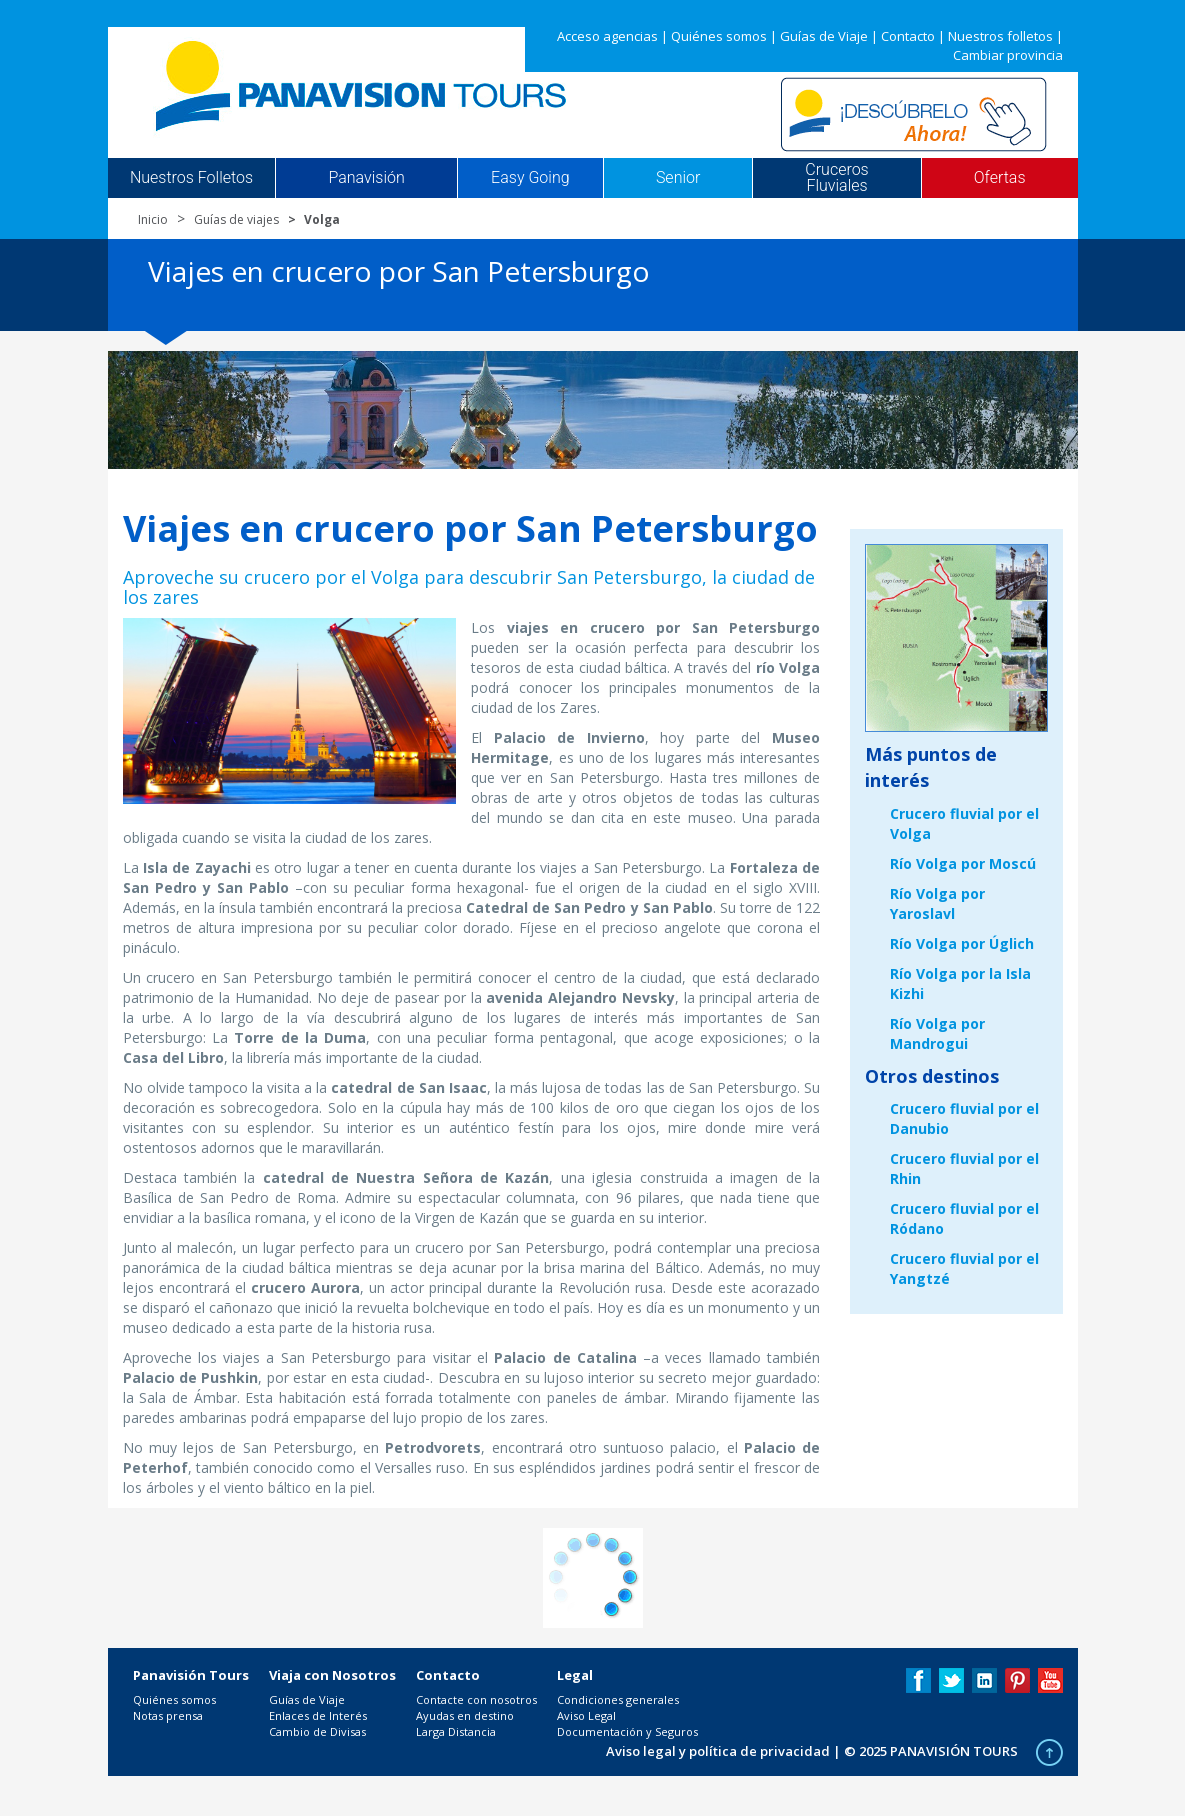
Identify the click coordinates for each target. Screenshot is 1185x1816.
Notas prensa (168, 1715)
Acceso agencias (607, 36)
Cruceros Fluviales (836, 178)
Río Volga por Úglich (962, 943)
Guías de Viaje (824, 36)
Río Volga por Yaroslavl (937, 903)
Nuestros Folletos (191, 178)
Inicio (153, 219)
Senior (678, 178)
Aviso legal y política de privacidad (718, 1751)
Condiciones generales (618, 1699)
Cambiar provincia (1008, 55)
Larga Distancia (456, 1731)
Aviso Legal (586, 1715)
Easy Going (530, 178)
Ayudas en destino (465, 1715)
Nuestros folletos (1000, 36)
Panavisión (366, 178)
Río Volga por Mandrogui (937, 1033)
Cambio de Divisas (317, 1731)
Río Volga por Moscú (963, 863)
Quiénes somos (719, 36)
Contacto (908, 36)
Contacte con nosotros (476, 1699)
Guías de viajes (236, 219)
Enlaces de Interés (318, 1715)
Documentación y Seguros (627, 1731)
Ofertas (1000, 178)
